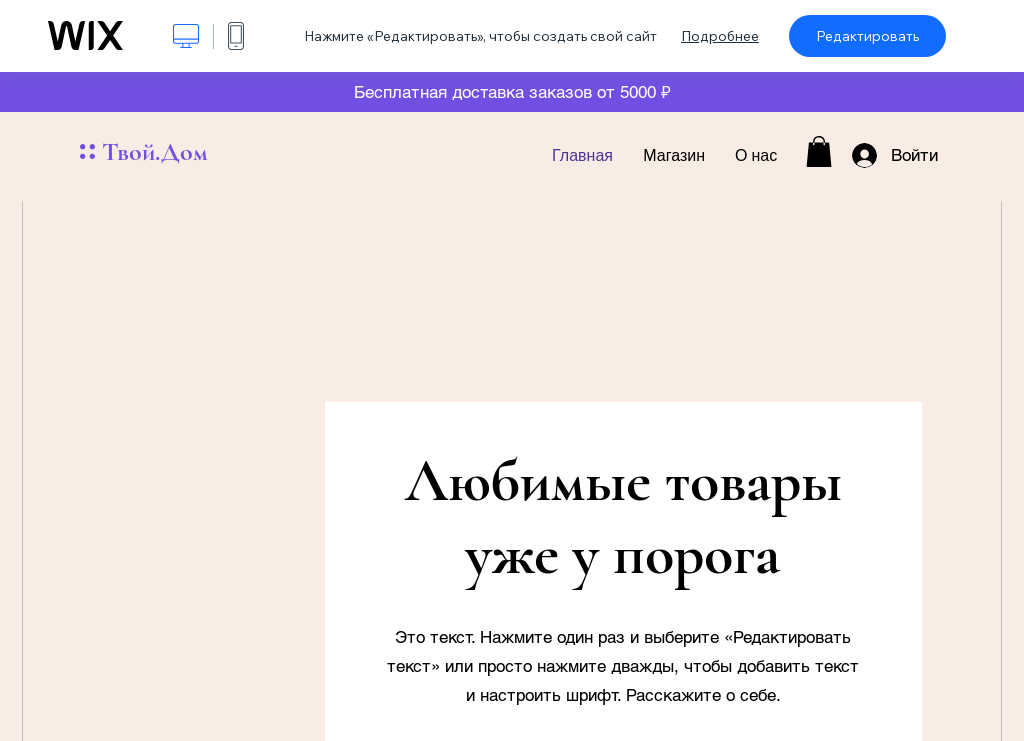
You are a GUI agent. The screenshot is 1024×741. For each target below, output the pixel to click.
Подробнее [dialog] (720, 36)
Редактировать (867, 36)
